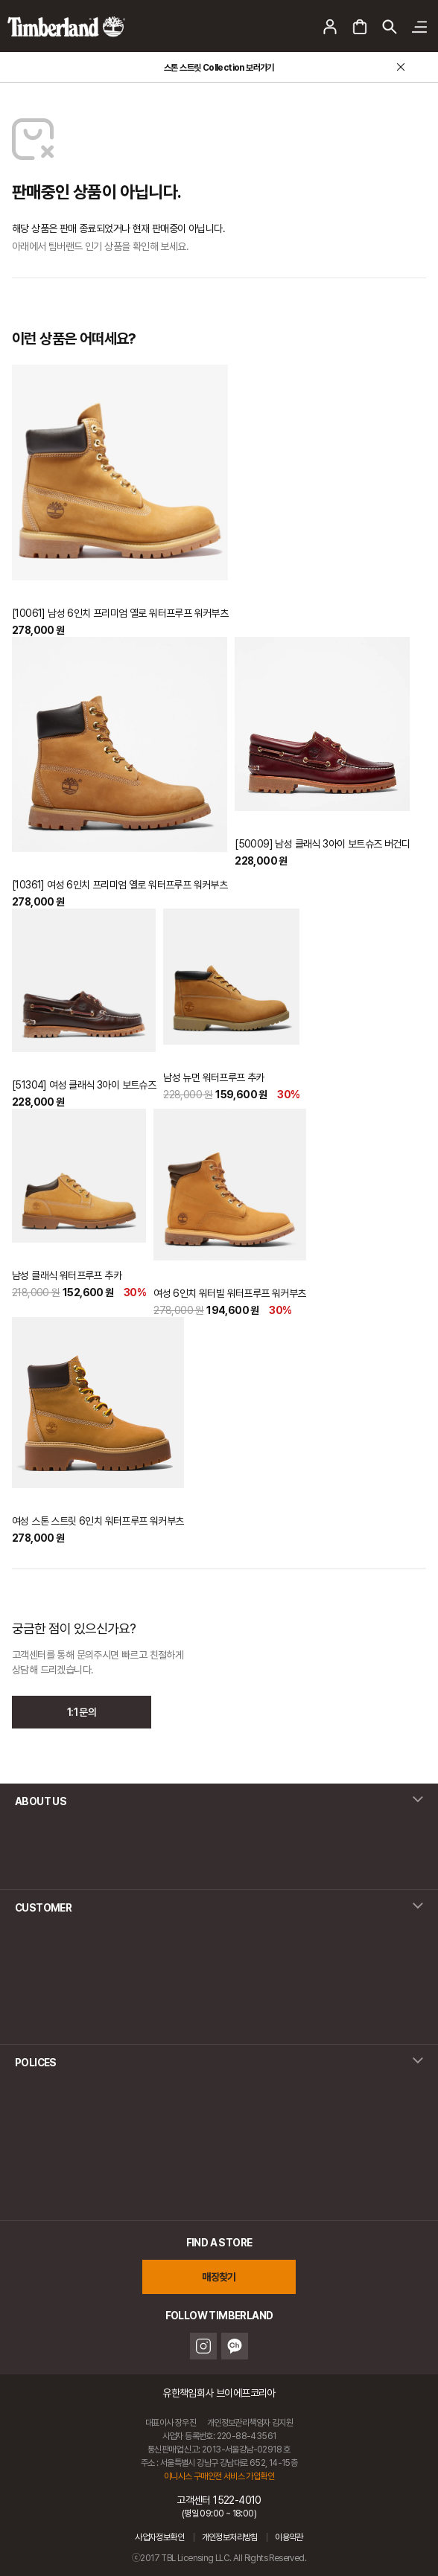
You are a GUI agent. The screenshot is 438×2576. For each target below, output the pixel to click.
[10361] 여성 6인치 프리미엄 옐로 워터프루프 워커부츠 (119, 885)
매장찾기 (219, 2277)
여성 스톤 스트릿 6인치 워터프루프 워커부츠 (98, 1521)
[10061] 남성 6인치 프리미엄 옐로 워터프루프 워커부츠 (120, 613)
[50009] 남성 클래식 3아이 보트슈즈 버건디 (322, 844)
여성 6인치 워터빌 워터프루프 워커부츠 (229, 1293)
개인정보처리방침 (230, 2537)
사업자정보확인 (159, 2537)
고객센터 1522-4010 (219, 2506)
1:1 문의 (81, 1712)
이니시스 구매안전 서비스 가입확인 (219, 2476)
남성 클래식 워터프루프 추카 (66, 1275)
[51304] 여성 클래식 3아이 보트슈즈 (84, 1085)
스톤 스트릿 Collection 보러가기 (219, 68)
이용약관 (289, 2537)
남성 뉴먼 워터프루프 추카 (213, 1077)
